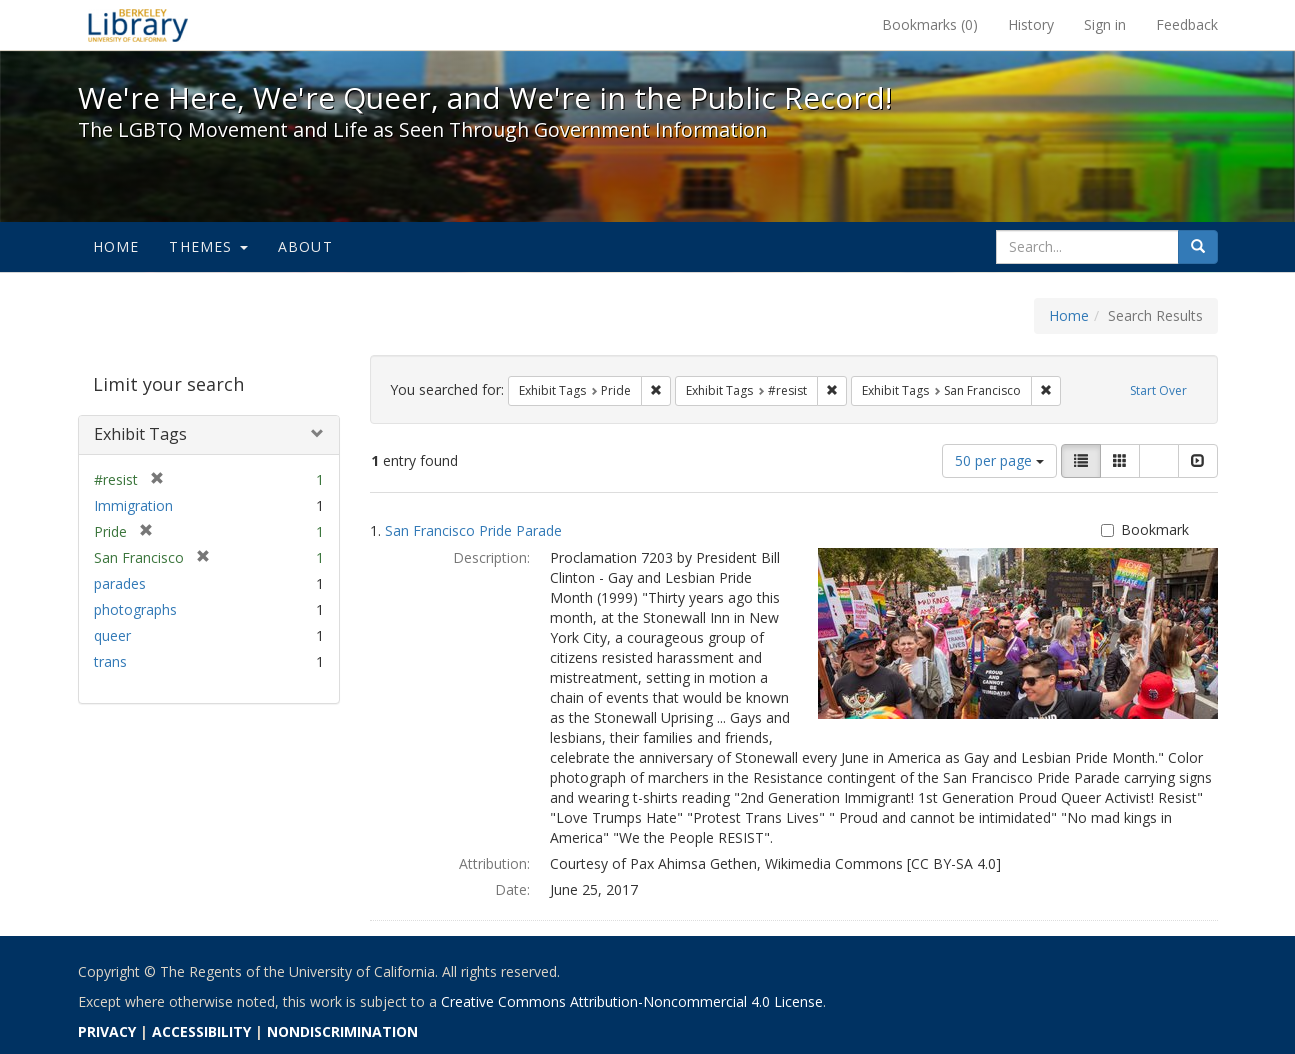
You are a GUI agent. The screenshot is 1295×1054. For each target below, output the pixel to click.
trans (110, 661)
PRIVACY (107, 1031)
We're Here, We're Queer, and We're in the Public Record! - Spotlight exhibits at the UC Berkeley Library (138, 25)
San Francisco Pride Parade (473, 530)
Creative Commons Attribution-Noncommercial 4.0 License (632, 1001)
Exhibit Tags (140, 434)
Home (116, 246)
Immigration (133, 505)
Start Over (1158, 390)
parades (120, 583)
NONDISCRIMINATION (342, 1031)
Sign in (1105, 24)
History (1031, 24)
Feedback (1187, 24)
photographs (135, 609)
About (305, 246)
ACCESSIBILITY (201, 1031)
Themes (208, 246)
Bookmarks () (930, 24)
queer (112, 635)
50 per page (999, 460)
